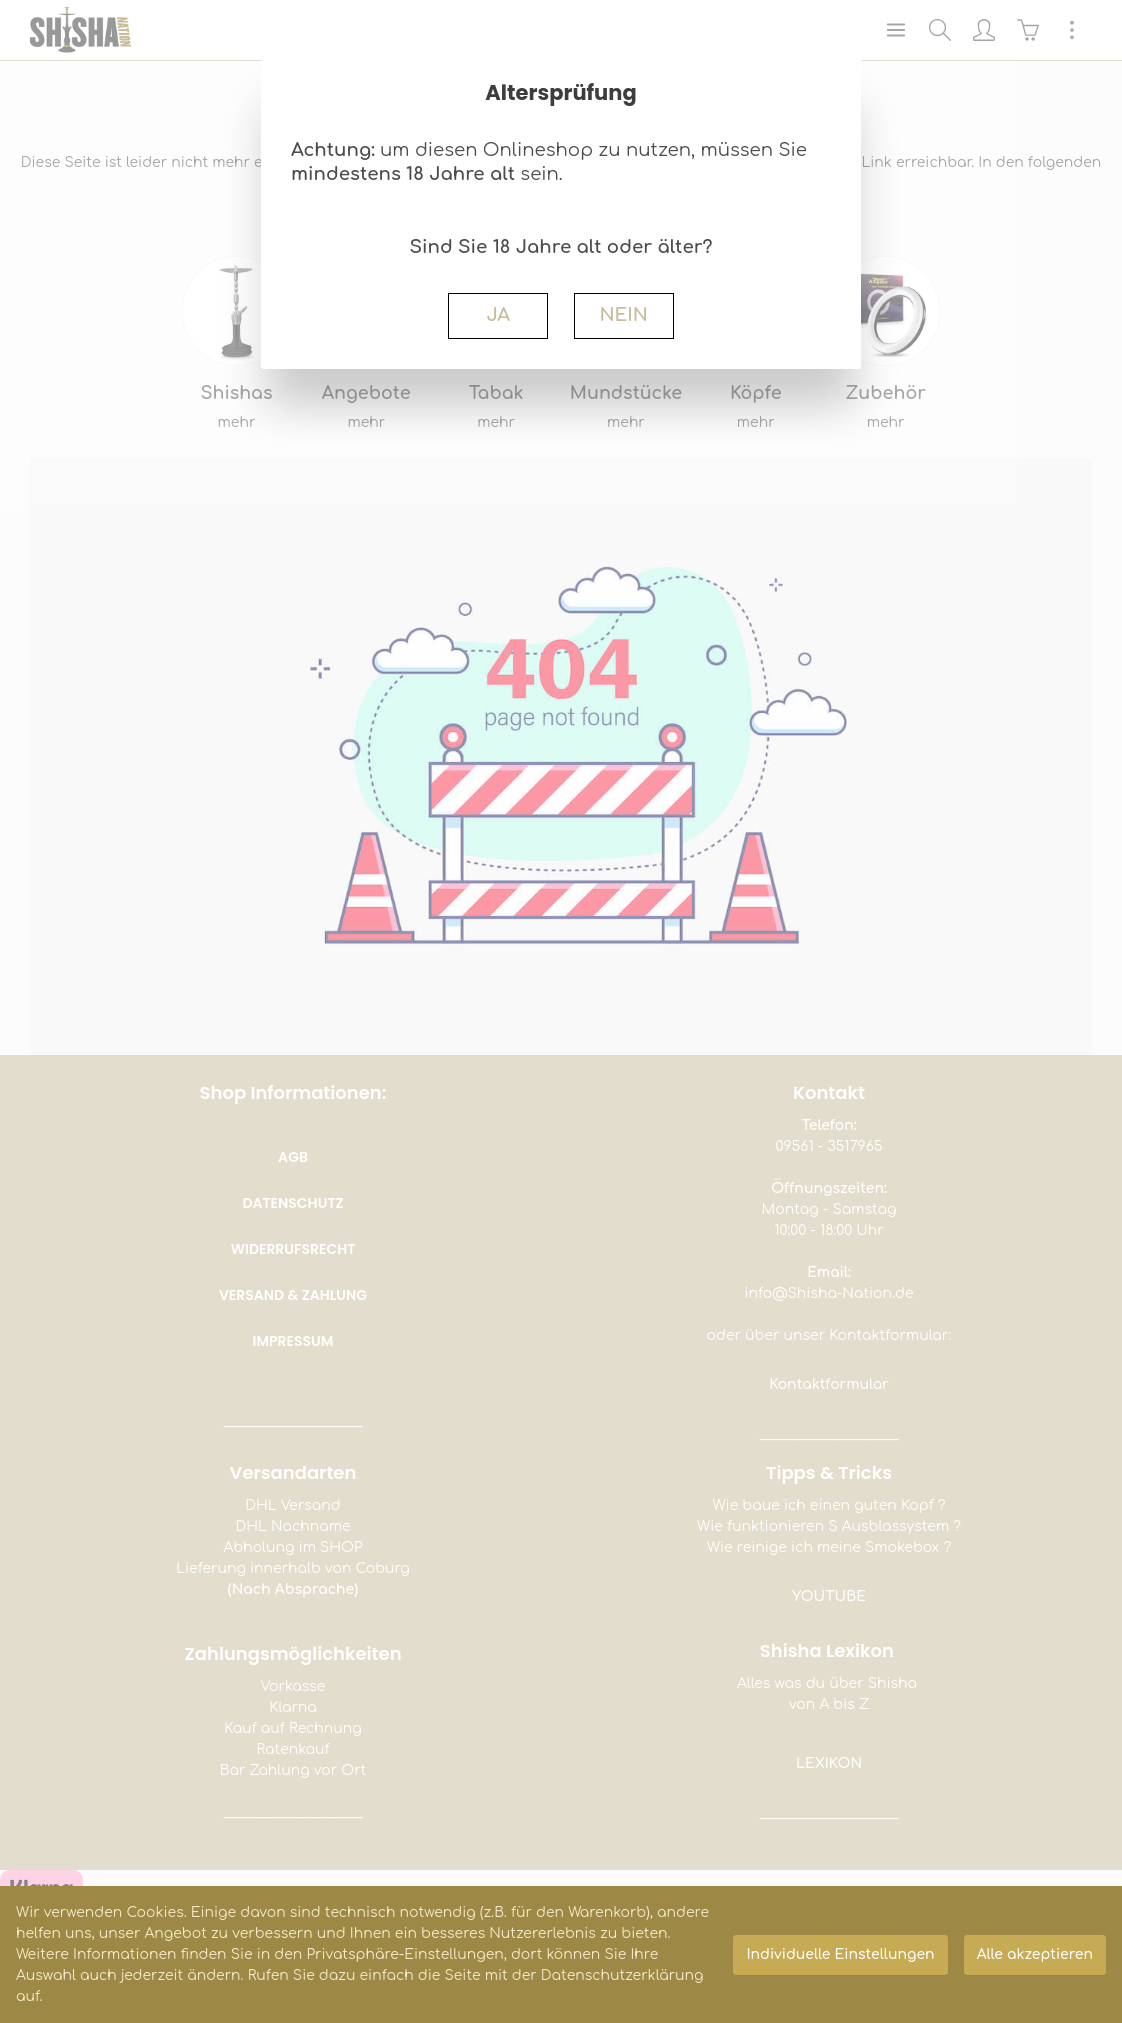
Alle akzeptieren (1035, 1954)
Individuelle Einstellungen (840, 1954)
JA (498, 315)
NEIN (623, 315)
